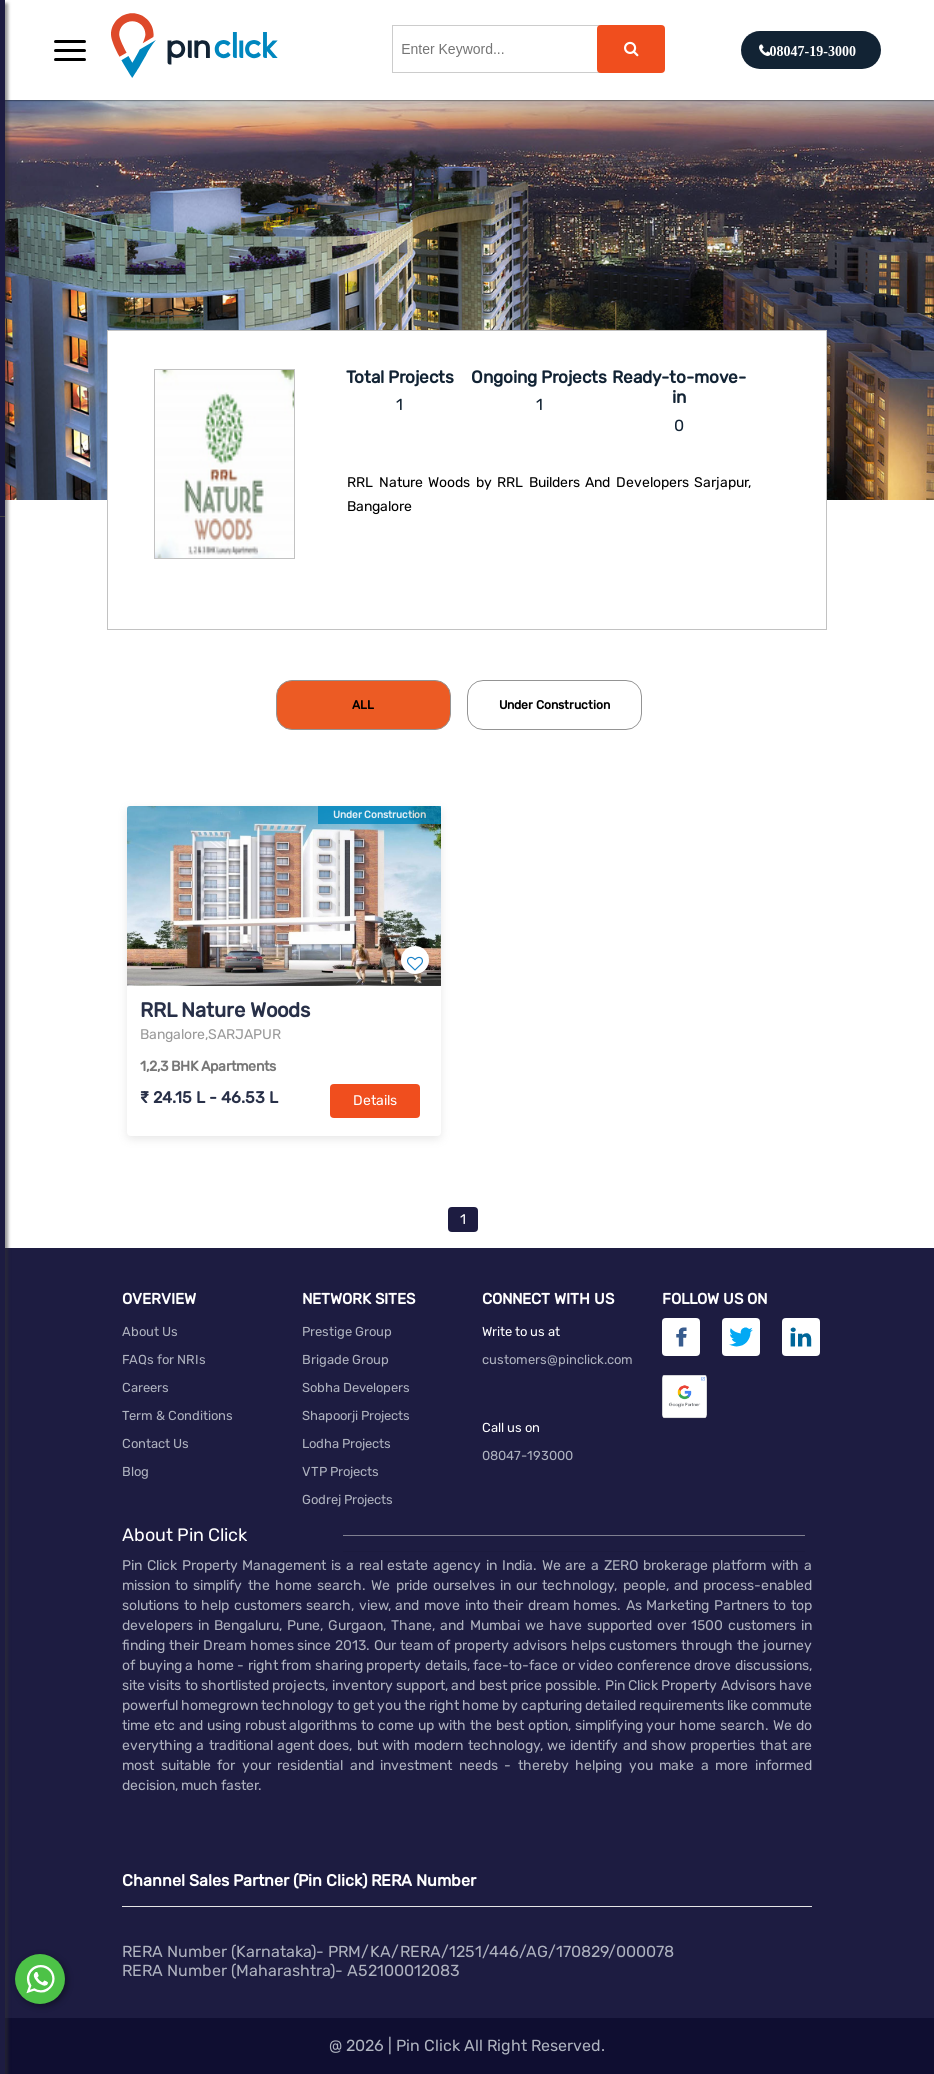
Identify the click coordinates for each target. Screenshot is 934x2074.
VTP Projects (340, 1471)
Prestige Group (347, 1331)
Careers (145, 1387)
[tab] (363, 705)
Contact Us (155, 1443)
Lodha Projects (346, 1443)
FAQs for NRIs (164, 1359)
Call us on (511, 1427)
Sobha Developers (356, 1387)
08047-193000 (527, 1455)
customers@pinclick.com (557, 1359)
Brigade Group (345, 1359)
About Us (150, 1331)
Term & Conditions (177, 1415)
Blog (135, 1471)
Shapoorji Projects (356, 1415)
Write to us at (521, 1331)
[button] (70, 50)
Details (375, 1100)
